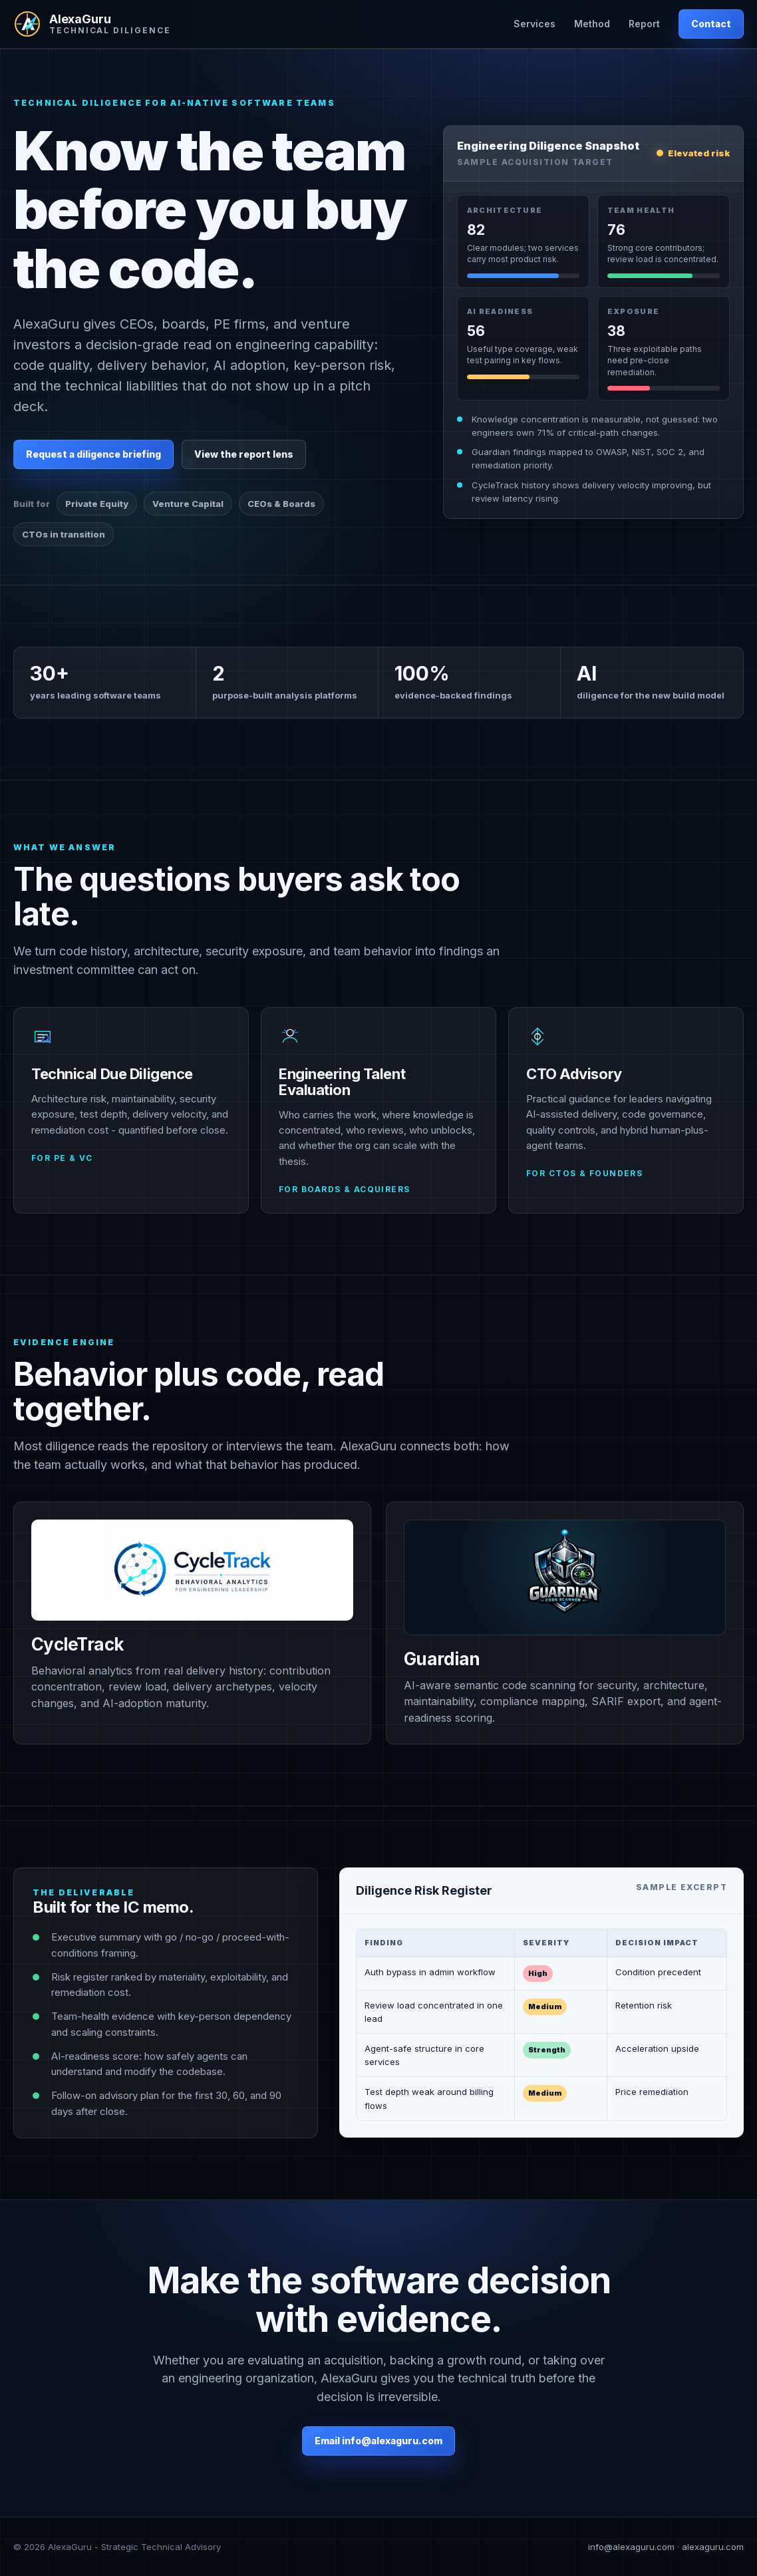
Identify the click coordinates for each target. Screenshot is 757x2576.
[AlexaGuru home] (91, 24)
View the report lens (243, 454)
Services (534, 23)
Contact (711, 23)
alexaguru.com (713, 2546)
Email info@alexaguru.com (378, 2440)
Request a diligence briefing (93, 454)
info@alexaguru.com (631, 2546)
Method (592, 23)
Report (644, 23)
